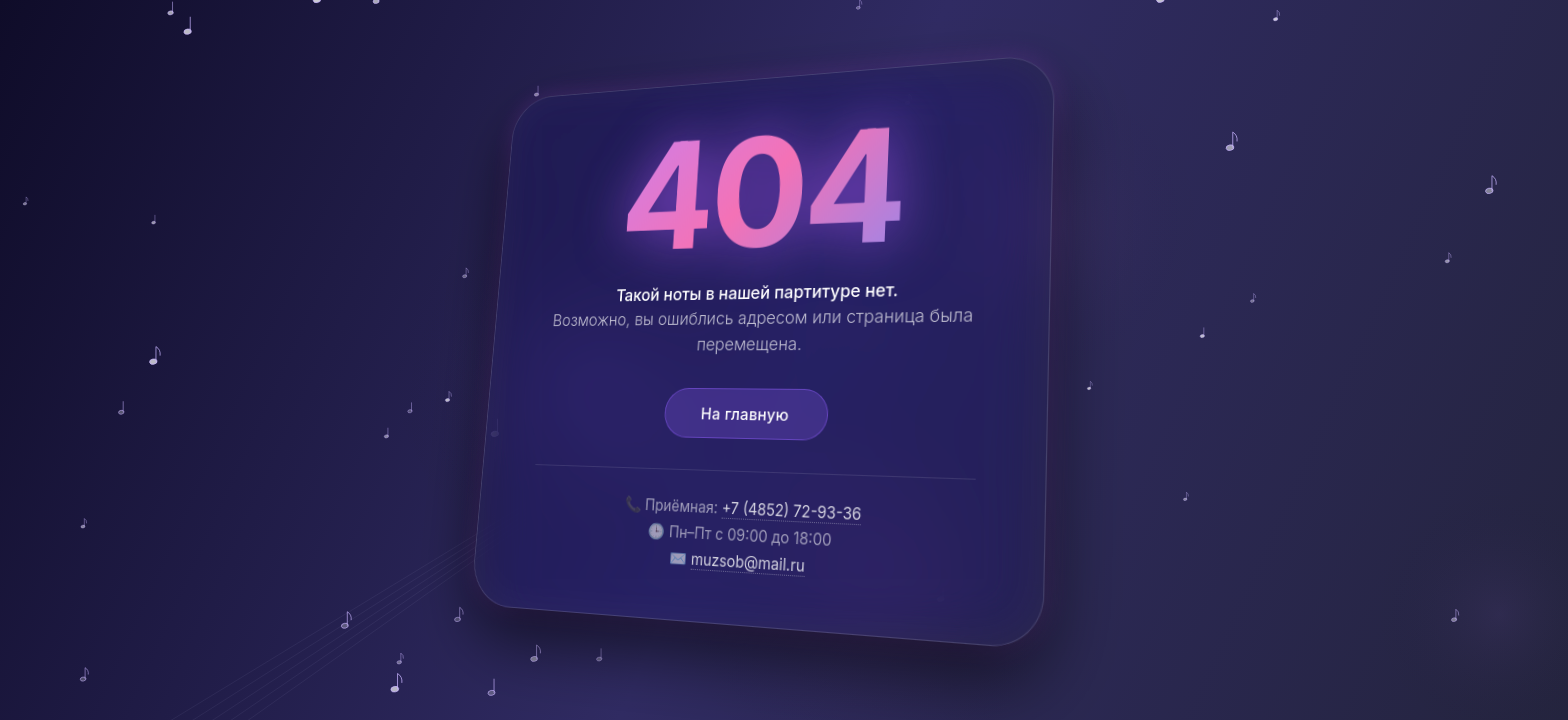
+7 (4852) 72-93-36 (791, 511)
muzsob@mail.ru (747, 562)
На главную (744, 413)
